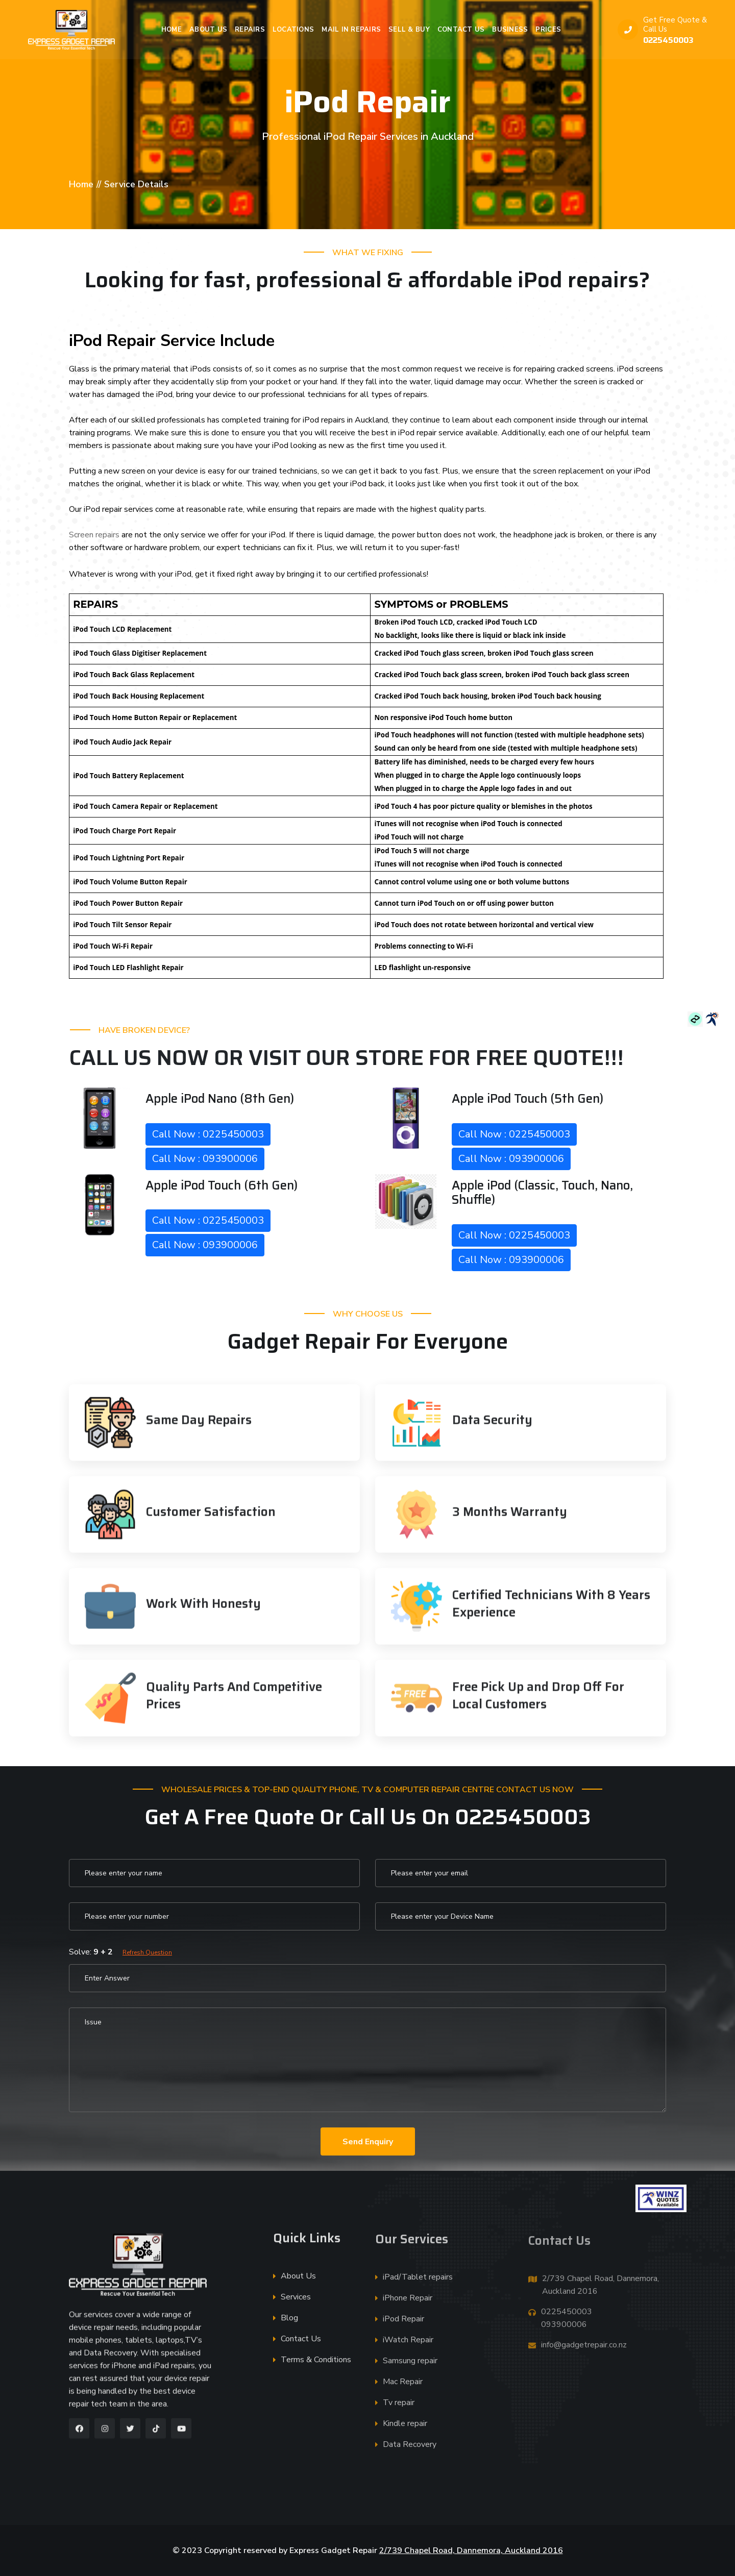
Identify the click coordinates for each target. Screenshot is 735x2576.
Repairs (250, 29)
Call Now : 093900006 (205, 1159)
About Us (208, 29)
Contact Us (461, 29)
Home (171, 29)
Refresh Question (147, 1952)
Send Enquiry (367, 2141)
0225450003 (668, 40)
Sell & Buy (409, 29)
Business (510, 29)
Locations (293, 29)
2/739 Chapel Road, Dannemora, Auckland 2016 (471, 2550)
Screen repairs (94, 534)
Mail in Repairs (351, 29)
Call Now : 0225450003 (208, 1134)
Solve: (120, 1952)
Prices (548, 29)
